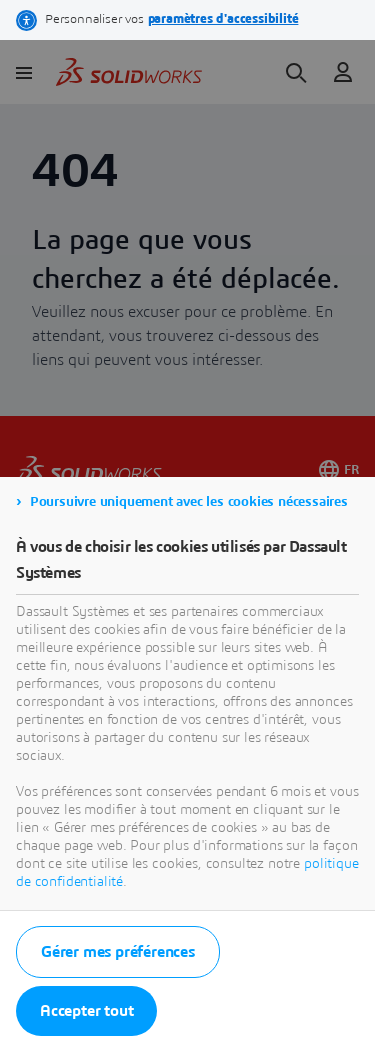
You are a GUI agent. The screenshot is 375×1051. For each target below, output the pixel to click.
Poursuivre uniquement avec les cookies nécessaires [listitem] (189, 502)
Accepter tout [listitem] (86, 1011)
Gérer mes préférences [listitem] (118, 952)
